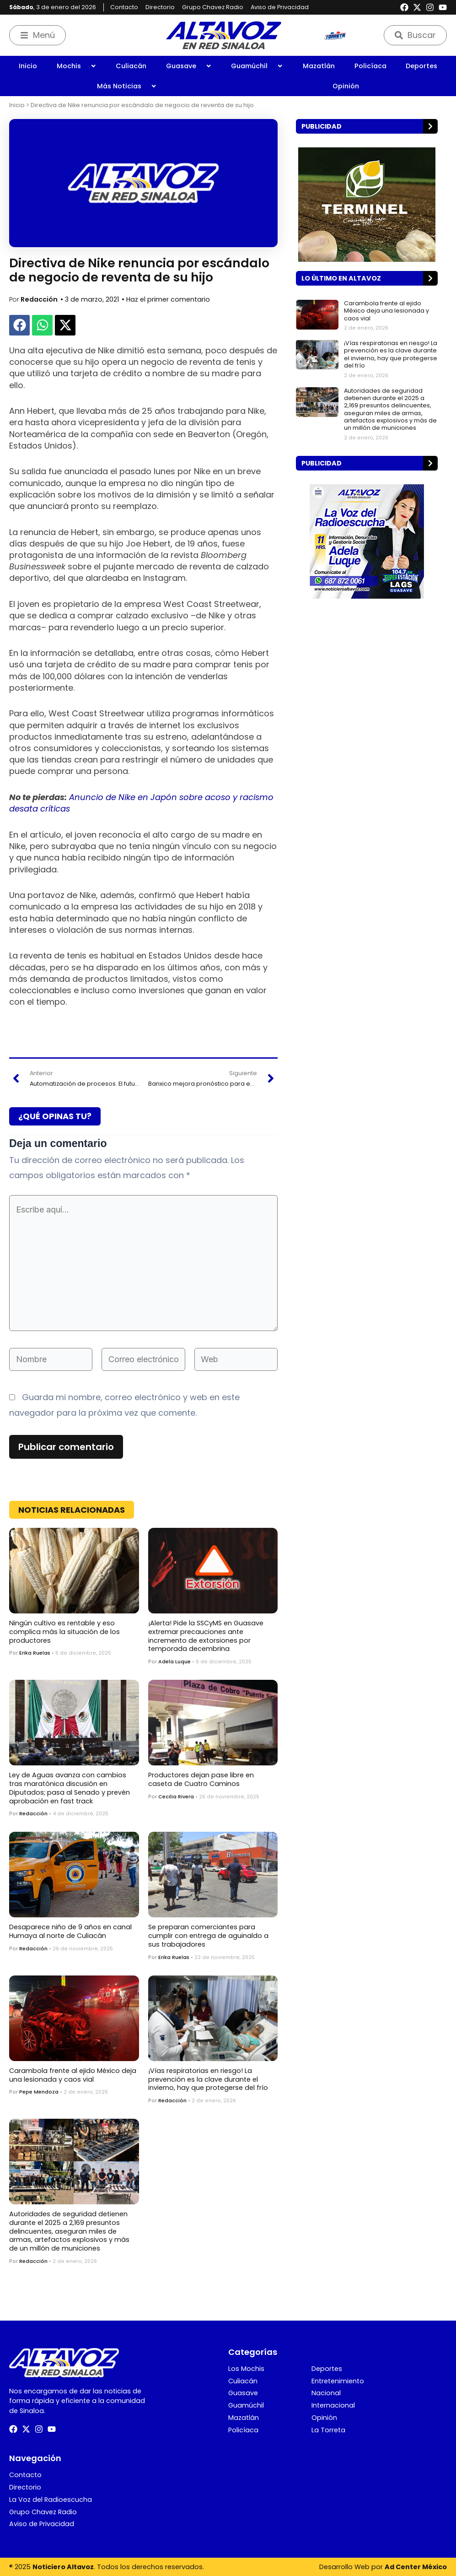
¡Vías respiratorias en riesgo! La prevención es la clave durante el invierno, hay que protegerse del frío (208, 2079)
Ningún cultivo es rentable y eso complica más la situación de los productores (64, 1631)
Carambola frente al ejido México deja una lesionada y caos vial (72, 2075)
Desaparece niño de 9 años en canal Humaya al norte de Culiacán (70, 1931)
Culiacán (131, 65)
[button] (19, 325)
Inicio (28, 65)
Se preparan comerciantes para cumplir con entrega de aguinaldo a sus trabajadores (208, 1935)
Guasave (189, 66)
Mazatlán (319, 65)
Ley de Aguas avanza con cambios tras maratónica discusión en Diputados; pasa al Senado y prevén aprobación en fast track (69, 1787)
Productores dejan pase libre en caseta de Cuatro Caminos (201, 1779)
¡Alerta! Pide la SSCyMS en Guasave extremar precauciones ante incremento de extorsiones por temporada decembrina (205, 1635)
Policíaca (370, 65)
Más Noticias (127, 86)
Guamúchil (257, 66)
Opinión (346, 86)
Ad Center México (416, 2566)
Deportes (421, 65)
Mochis (77, 66)
